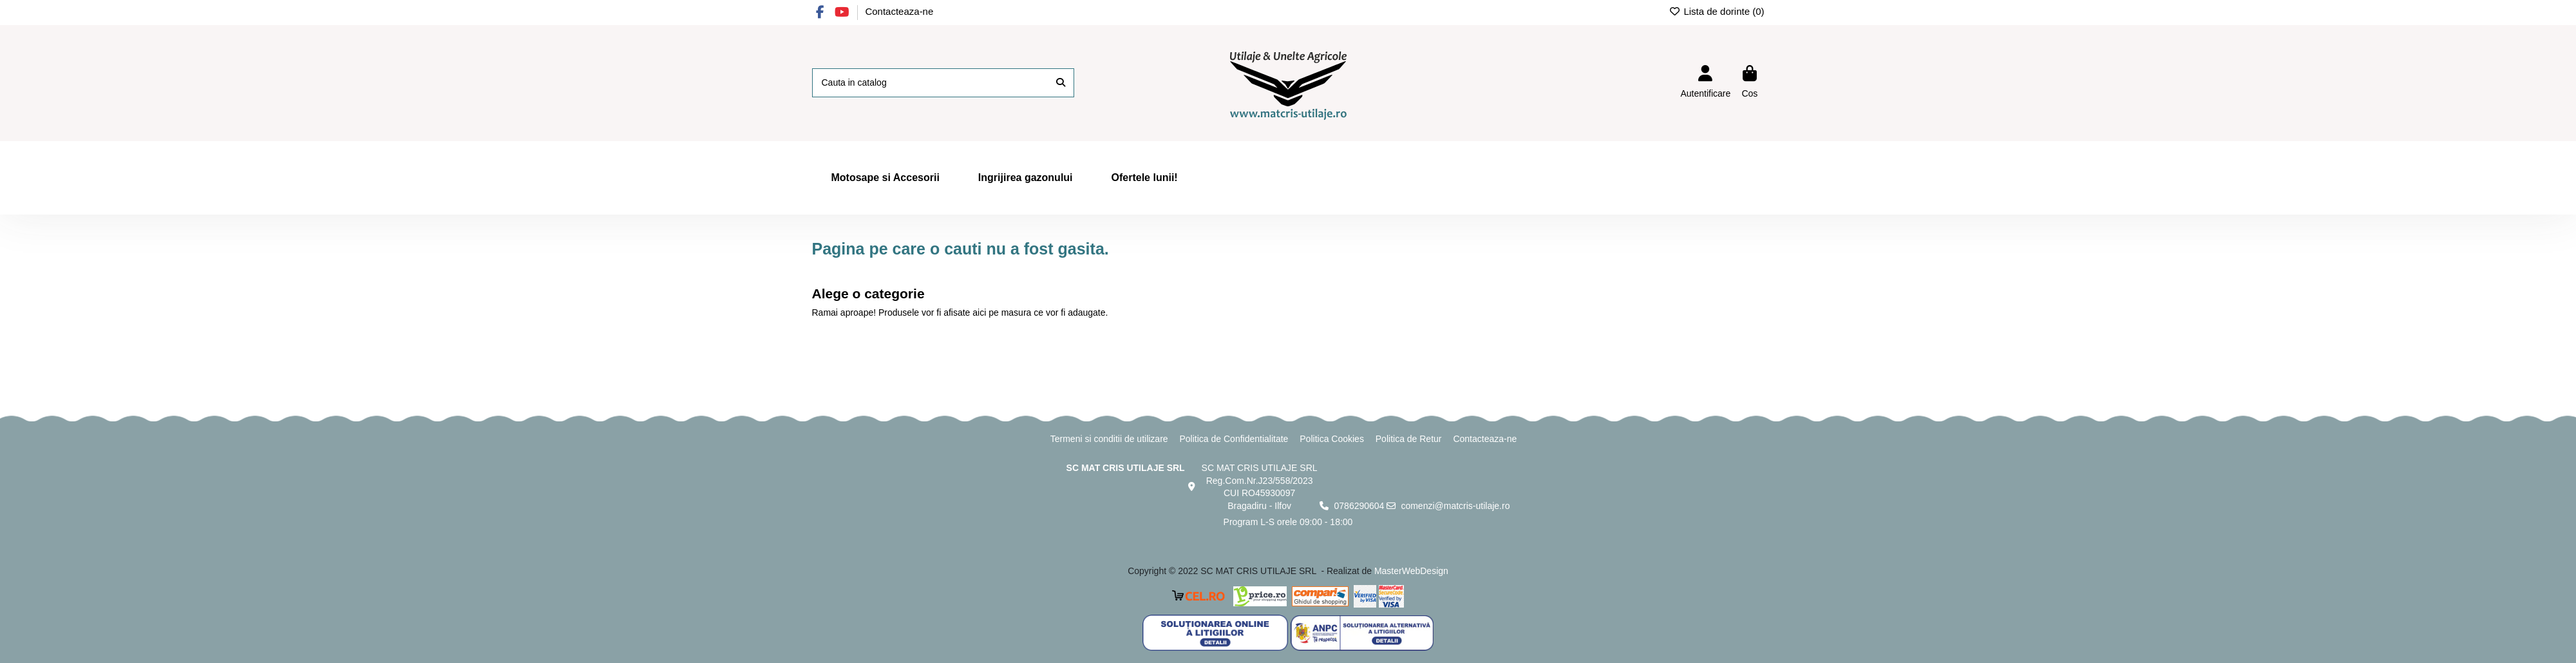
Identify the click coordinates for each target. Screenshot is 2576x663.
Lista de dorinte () (1717, 11)
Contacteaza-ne (899, 11)
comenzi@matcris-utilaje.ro (1455, 506)
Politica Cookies (1332, 439)
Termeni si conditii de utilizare (1109, 439)
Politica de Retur (1409, 439)
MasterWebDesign (1411, 571)
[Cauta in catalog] (1060, 82)
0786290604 (1359, 506)
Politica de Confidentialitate (1234, 439)
